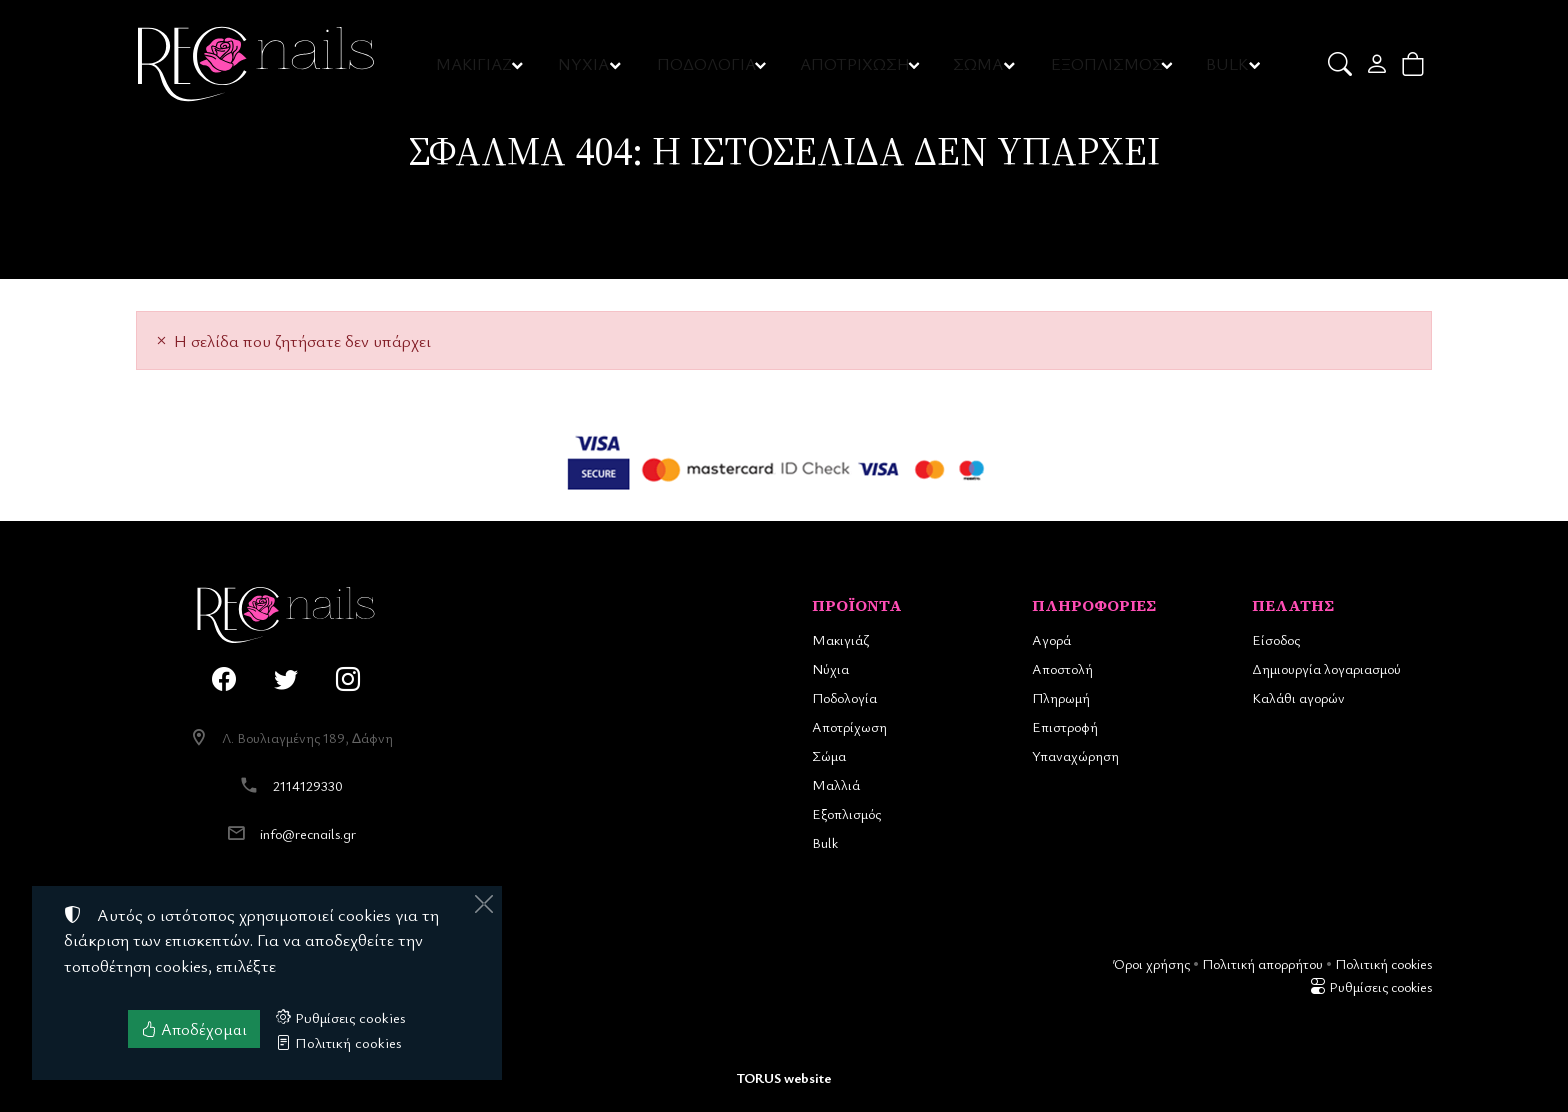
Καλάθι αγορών (1298, 697)
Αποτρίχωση (849, 726)
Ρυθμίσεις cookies (1371, 986)
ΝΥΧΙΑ (586, 64)
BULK (1227, 64)
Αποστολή (1062, 668)
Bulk (825, 842)
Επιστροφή (1065, 726)
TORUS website (784, 1077)
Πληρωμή (1061, 697)
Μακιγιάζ (840, 639)
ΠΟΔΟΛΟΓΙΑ (708, 64)
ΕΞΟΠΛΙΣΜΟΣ (1106, 64)
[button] (1341, 64)
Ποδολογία (844, 697)
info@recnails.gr (308, 833)
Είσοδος (1276, 639)
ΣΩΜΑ (978, 64)
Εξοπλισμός (846, 813)
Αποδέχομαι (194, 1029)
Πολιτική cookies (1383, 963)
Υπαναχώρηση (1075, 755)
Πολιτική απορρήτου (1262, 963)
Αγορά (1051, 639)
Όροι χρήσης (1151, 963)
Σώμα (829, 755)
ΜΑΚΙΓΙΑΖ (475, 64)
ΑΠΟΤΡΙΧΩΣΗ (856, 64)
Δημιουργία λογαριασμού (1326, 668)
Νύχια (830, 668)
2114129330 (308, 785)
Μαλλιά (836, 784)
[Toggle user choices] (1378, 64)
